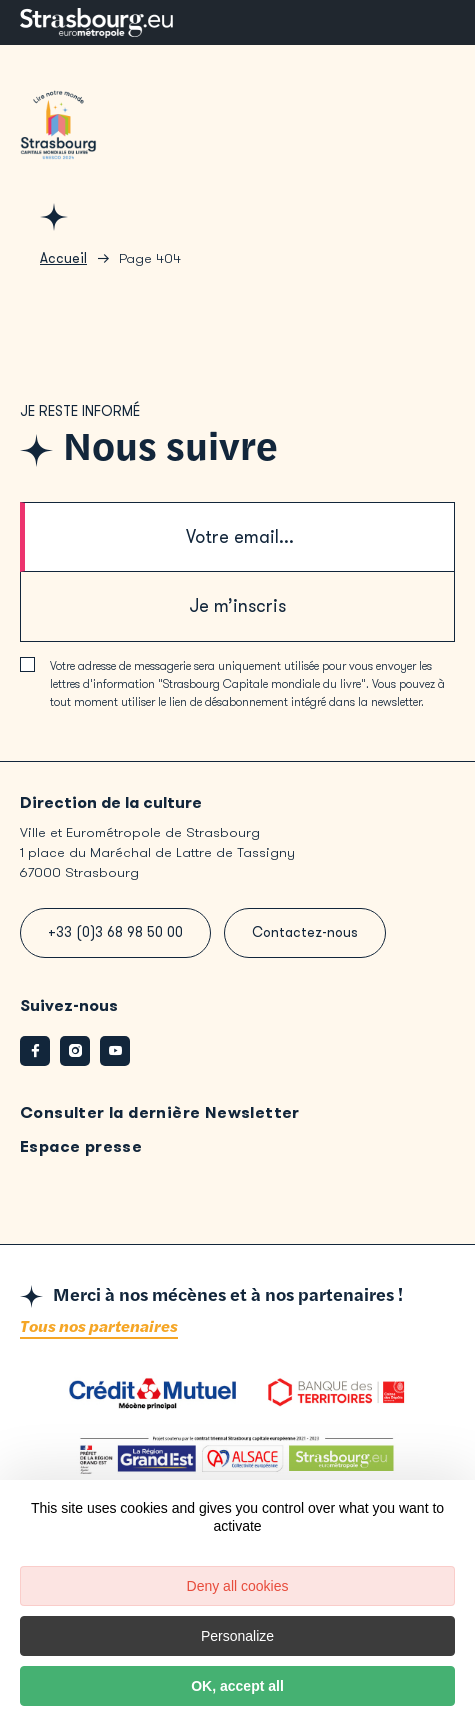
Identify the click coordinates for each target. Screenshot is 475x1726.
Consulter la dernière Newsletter (160, 1112)
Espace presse (81, 1146)
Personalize (237, 1636)
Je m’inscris (237, 606)
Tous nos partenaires (99, 1327)
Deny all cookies (238, 1586)
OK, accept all (237, 1686)
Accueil (63, 258)
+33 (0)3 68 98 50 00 (115, 932)
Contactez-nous (305, 932)
